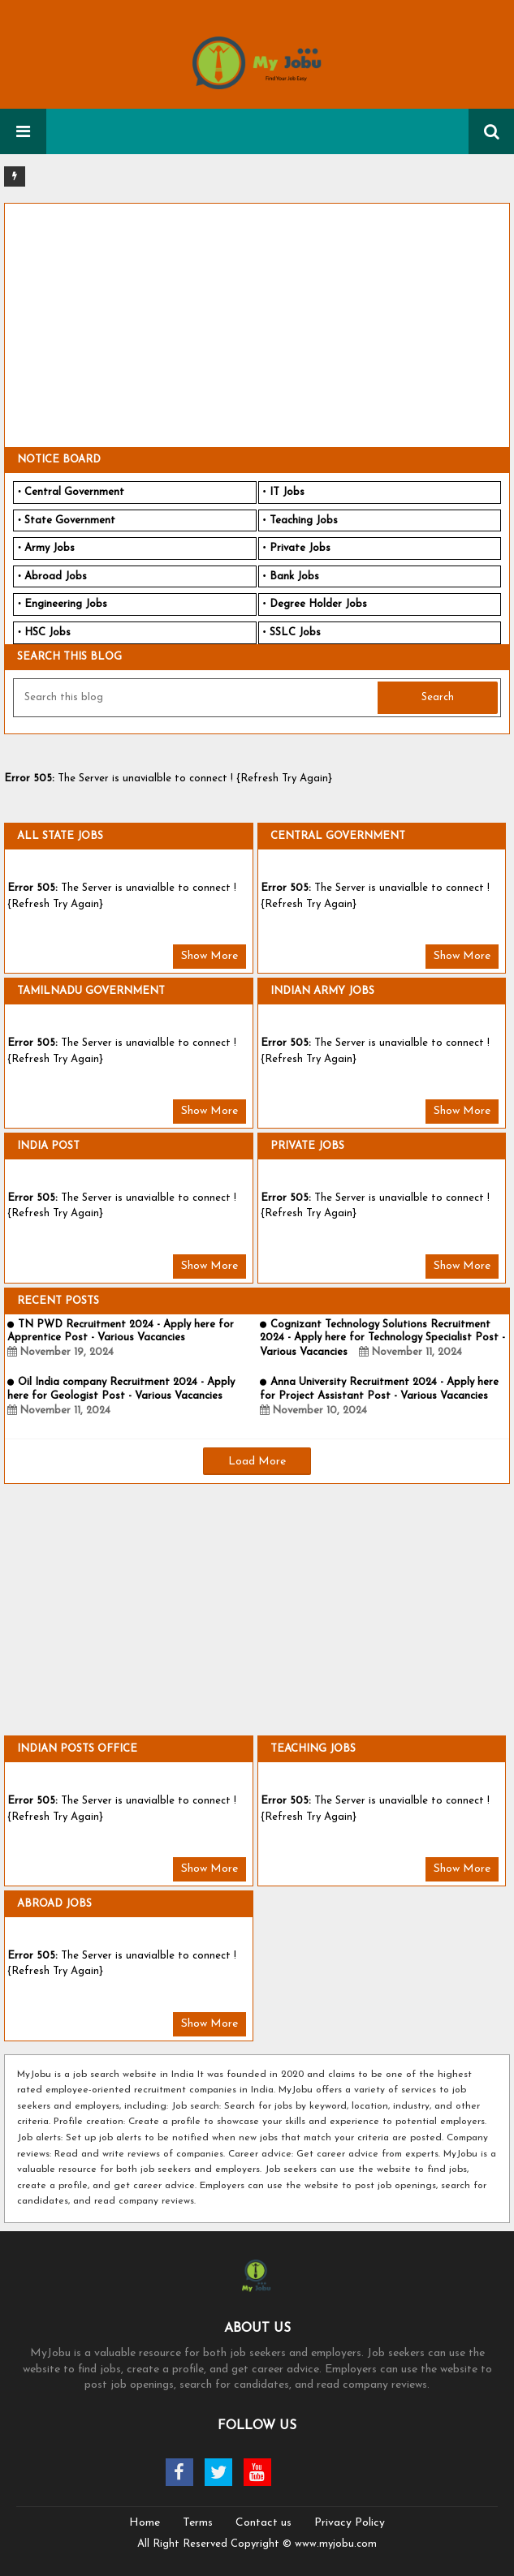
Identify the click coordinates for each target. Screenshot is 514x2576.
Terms (198, 2523)
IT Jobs (287, 492)
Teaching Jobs (304, 520)
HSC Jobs (47, 632)
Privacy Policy (349, 2523)
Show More (209, 956)
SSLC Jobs (295, 632)
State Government (69, 520)
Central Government (74, 492)
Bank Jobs (294, 576)
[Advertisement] (257, 325)
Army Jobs (49, 548)
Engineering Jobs (65, 604)
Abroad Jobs (55, 576)
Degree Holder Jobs (318, 604)
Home (144, 2523)
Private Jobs (300, 548)
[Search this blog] (197, 698)
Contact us (263, 2523)
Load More (257, 1462)
